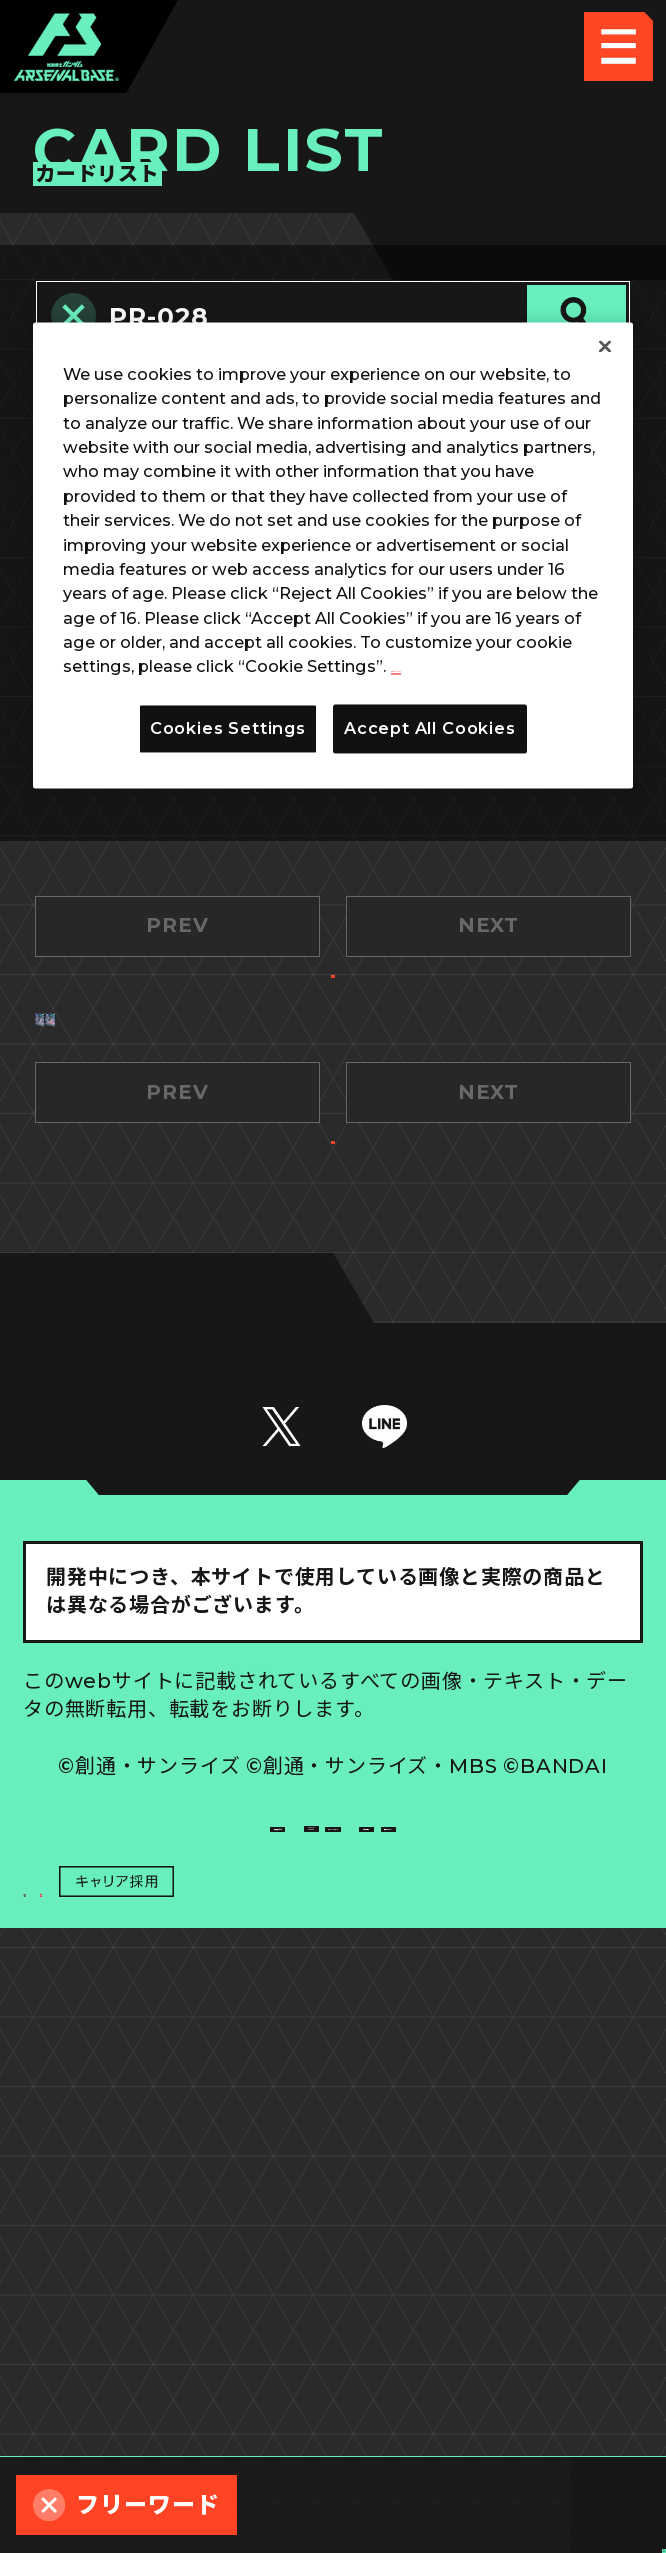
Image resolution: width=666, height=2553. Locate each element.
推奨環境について (177, 2264)
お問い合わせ (488, 2334)
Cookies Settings (488, 2264)
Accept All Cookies (430, 728)
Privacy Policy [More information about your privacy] (452, 667)
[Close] (605, 346)
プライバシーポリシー (177, 2334)
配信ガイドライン (333, 2404)
